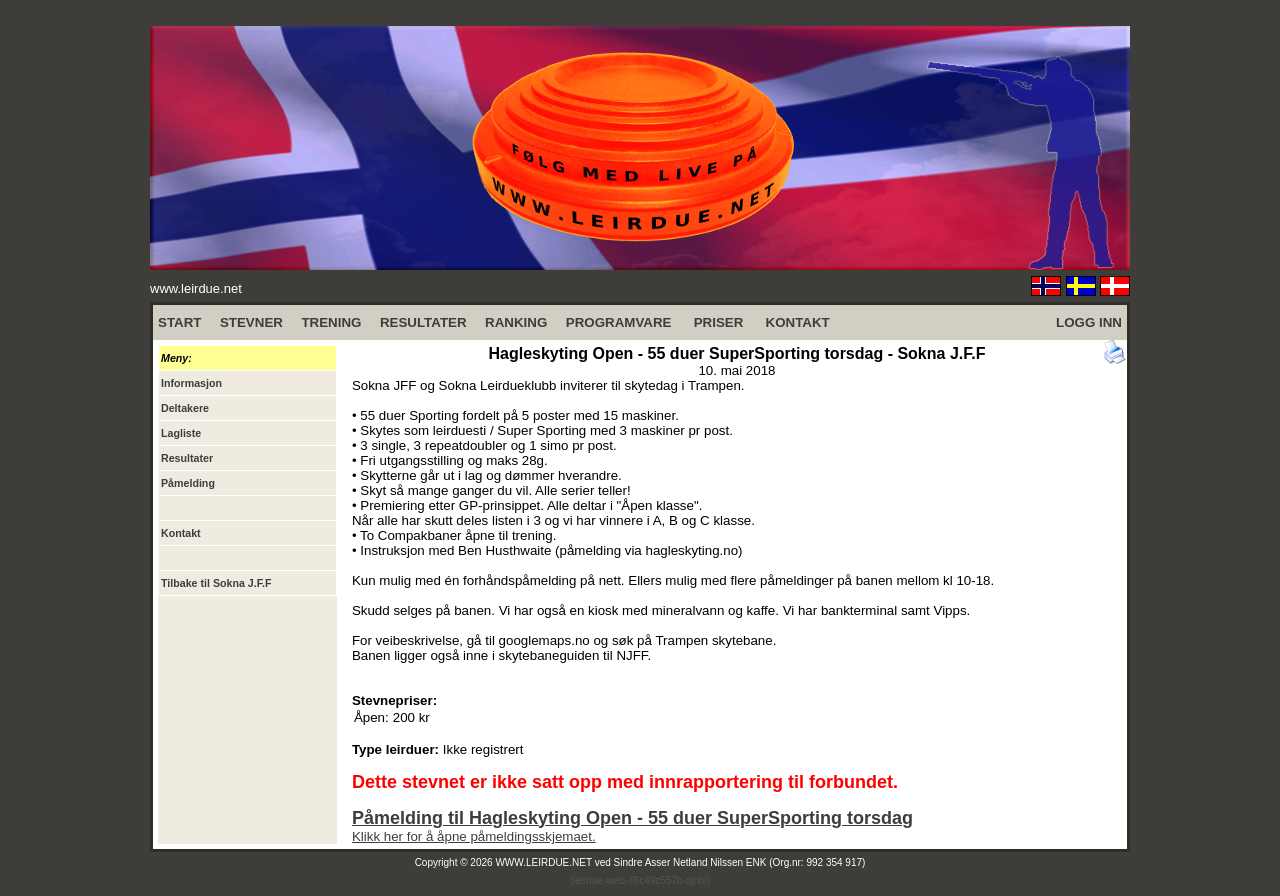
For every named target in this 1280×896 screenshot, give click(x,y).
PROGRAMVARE (619, 322)
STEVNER (251, 322)
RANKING (516, 322)
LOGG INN (1089, 322)
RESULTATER (423, 322)
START (179, 322)
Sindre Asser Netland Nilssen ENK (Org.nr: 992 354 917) (740, 862)
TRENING (331, 322)
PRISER (719, 322)
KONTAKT (798, 322)
